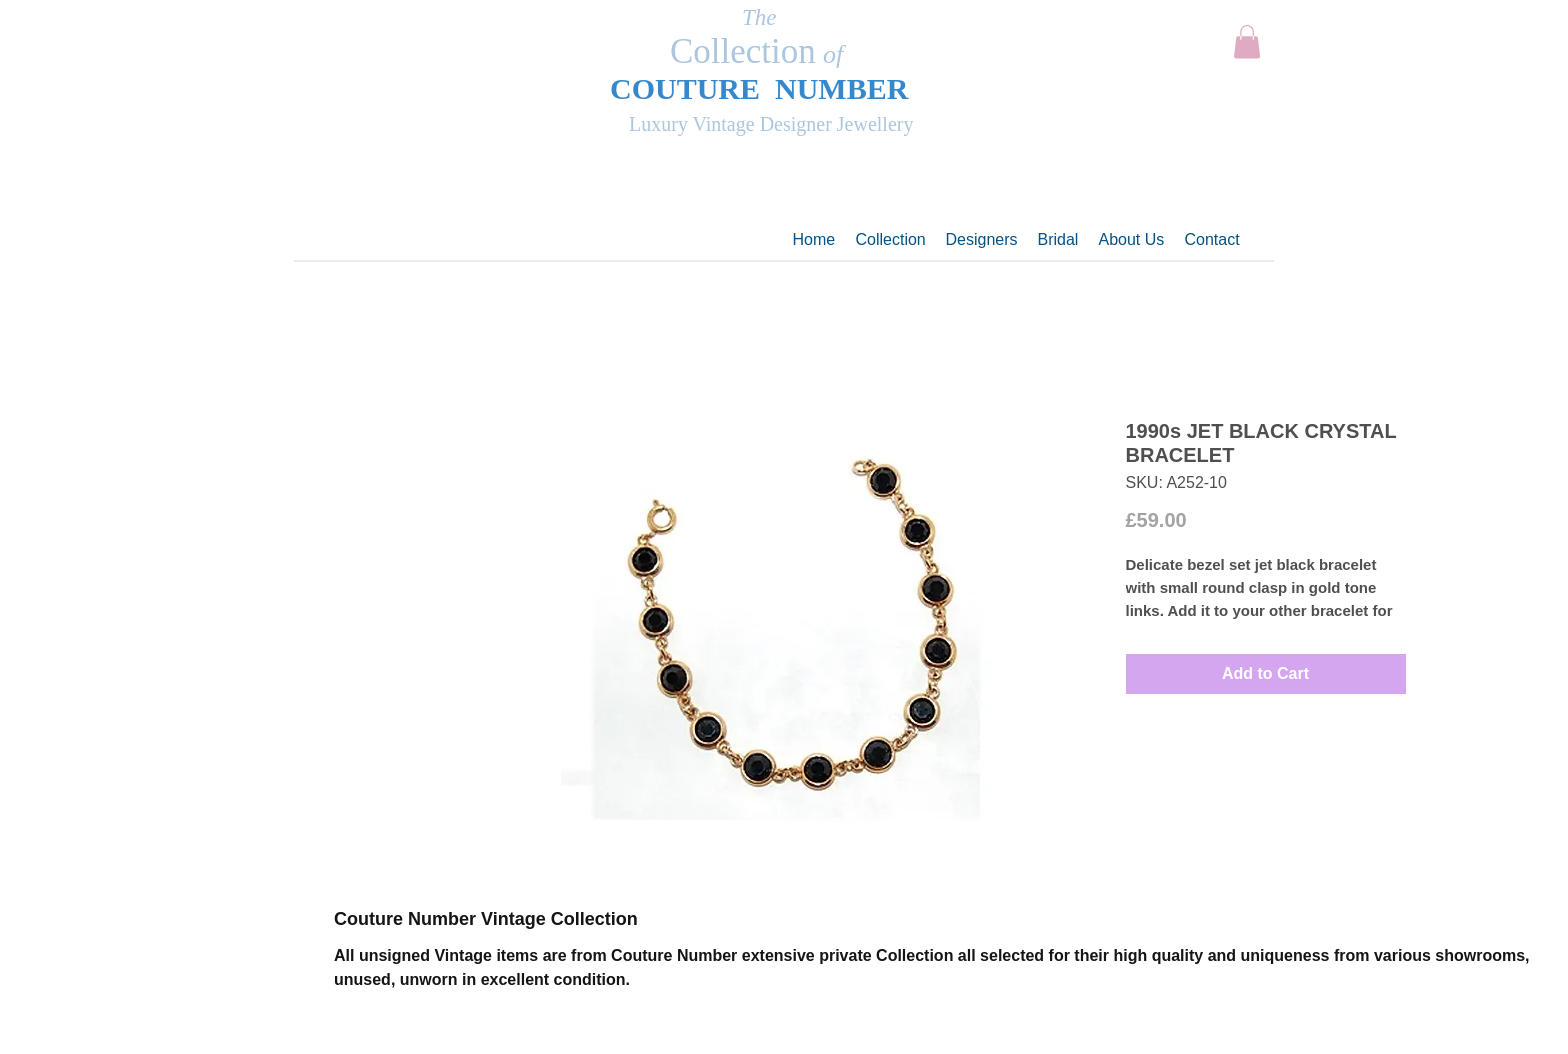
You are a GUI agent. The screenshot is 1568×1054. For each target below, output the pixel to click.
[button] (1247, 41)
